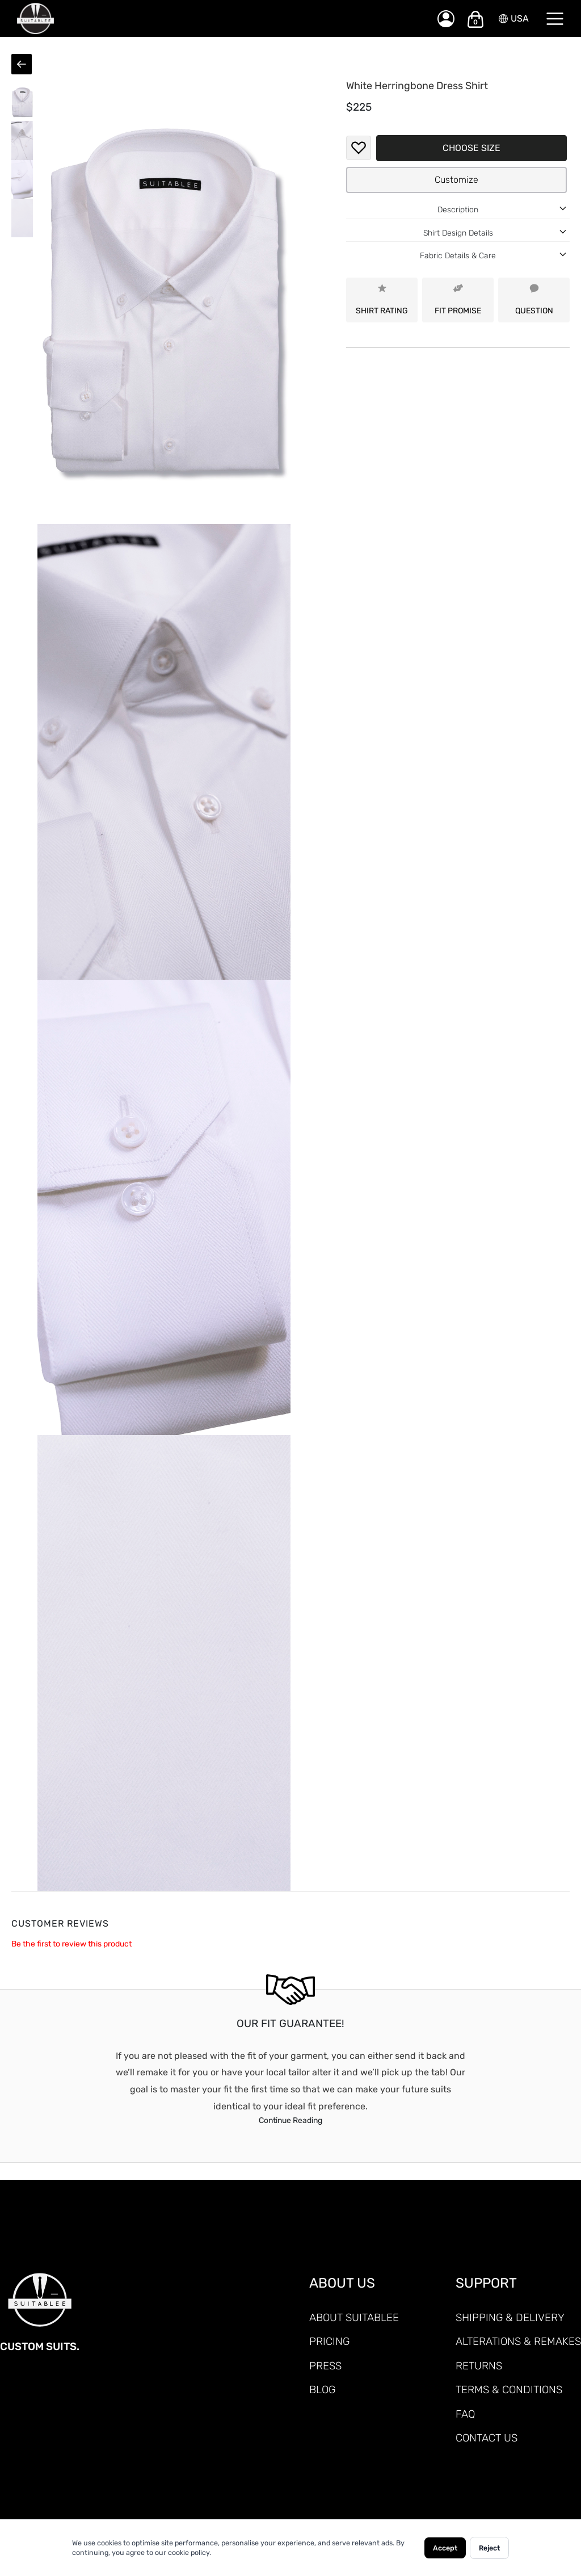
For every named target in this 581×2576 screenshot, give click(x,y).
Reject (489, 2548)
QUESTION (534, 299)
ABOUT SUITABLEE (354, 2317)
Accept (445, 2548)
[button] (22, 101)
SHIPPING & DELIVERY (510, 2317)
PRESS (325, 2365)
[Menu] (555, 19)
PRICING (329, 2341)
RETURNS (479, 2365)
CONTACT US (486, 2437)
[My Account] (446, 19)
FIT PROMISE (458, 299)
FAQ (465, 2413)
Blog (322, 2389)
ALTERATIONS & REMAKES (518, 2341)
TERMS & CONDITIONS (509, 2389)
